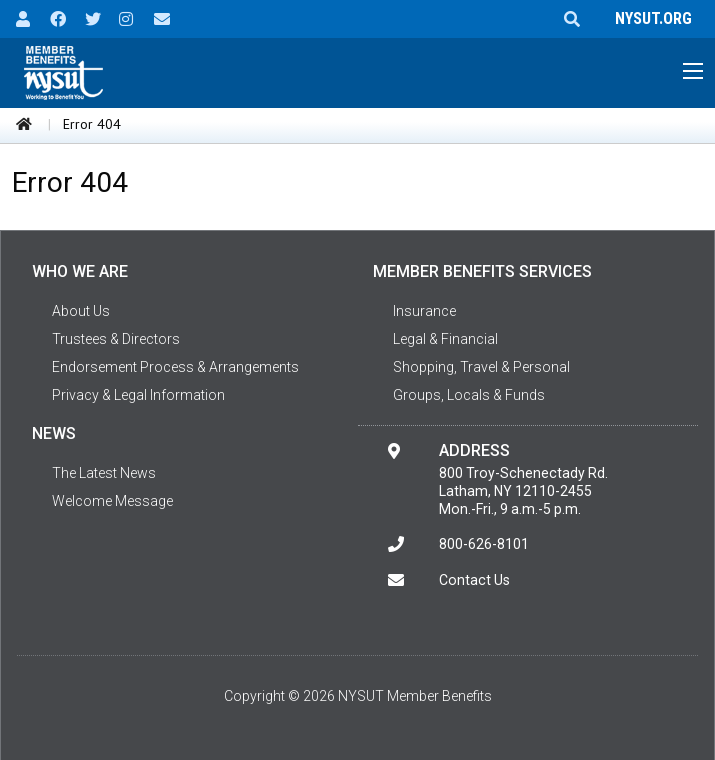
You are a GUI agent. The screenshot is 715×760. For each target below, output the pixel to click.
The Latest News (104, 473)
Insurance (424, 311)
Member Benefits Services (482, 271)
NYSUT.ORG (649, 18)
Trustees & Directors (116, 339)
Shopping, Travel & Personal (481, 367)
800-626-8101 (484, 544)
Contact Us (474, 580)
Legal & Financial (445, 339)
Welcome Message (112, 501)
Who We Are (80, 271)
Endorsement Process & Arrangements (175, 367)
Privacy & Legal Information (138, 395)
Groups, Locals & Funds (469, 395)
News (54, 433)
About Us (81, 311)
